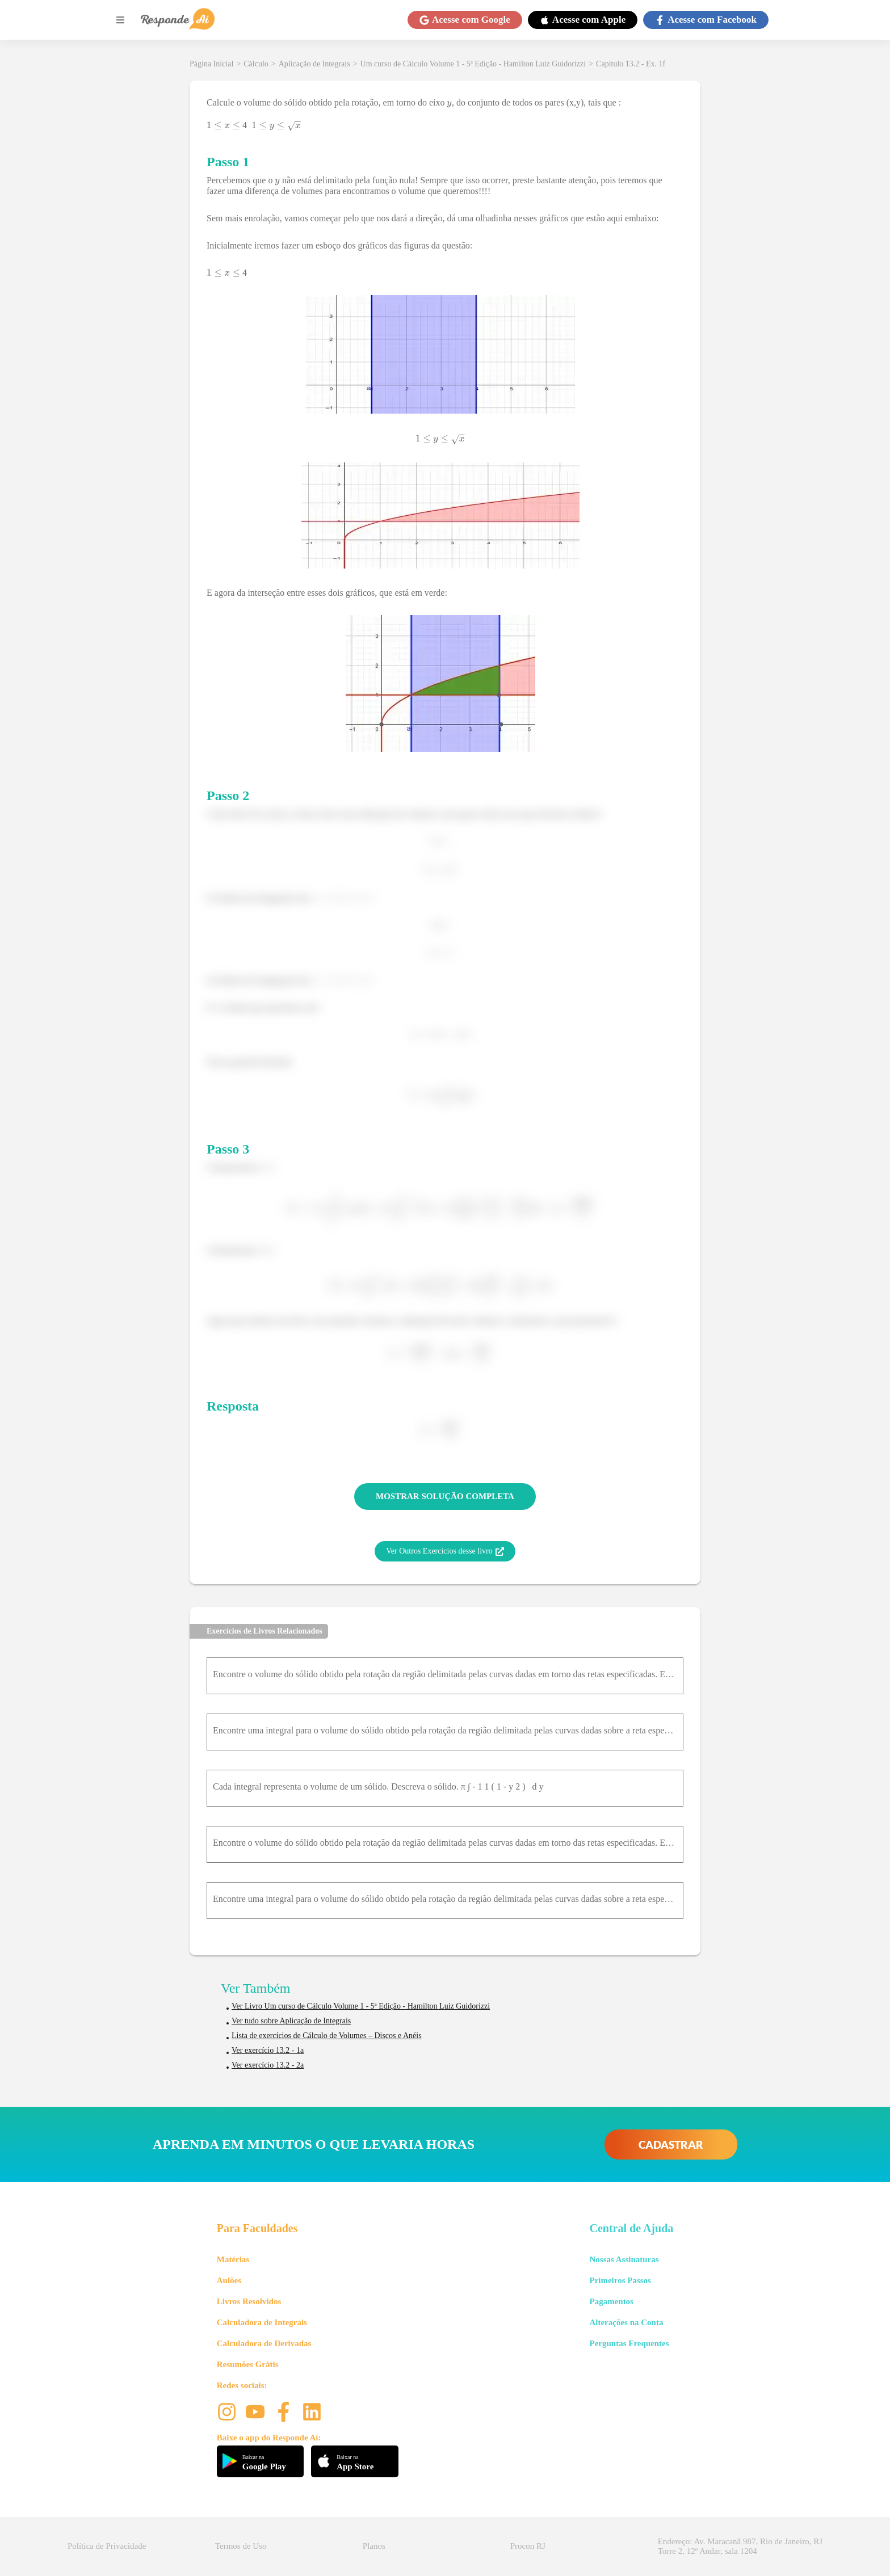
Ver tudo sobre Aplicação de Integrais (291, 2021)
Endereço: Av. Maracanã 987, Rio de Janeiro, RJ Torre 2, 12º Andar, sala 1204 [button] (740, 2546)
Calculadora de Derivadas (264, 2343)
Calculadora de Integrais (262, 2322)
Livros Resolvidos (249, 2301)
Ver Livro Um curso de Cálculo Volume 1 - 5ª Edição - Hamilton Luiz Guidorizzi (361, 2006)
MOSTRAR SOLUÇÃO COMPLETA (445, 1496)
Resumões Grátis (248, 2364)
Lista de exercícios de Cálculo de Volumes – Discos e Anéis (327, 2035)
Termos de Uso (241, 2545)
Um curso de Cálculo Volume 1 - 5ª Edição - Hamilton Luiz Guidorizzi (473, 64)
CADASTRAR (671, 2144)
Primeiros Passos (619, 2280)
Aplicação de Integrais (314, 64)
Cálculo (256, 64)
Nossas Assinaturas (623, 2259)
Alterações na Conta (626, 2322)
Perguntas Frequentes (629, 2343)
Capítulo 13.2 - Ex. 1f (630, 64)
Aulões (229, 2280)
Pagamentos (611, 2301)
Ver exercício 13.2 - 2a (268, 2065)
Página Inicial (211, 64)
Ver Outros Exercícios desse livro (444, 1551)
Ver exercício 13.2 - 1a (268, 2050)
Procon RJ (527, 2545)
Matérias (233, 2259)
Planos (374, 2545)
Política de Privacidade (107, 2545)
